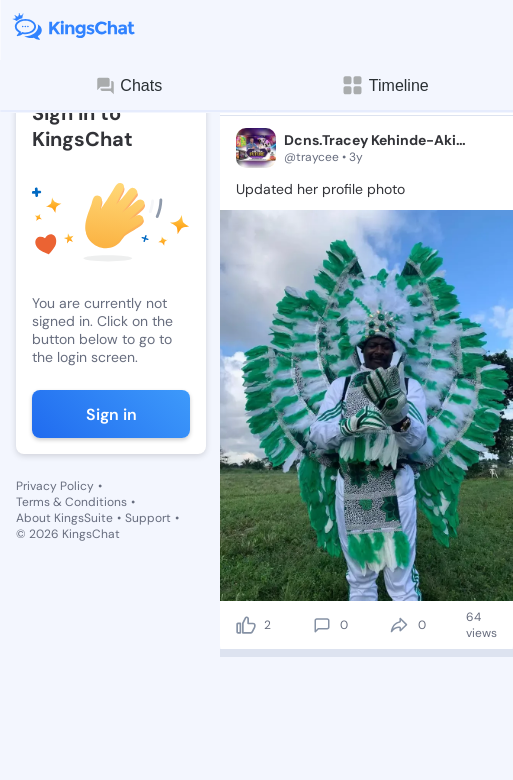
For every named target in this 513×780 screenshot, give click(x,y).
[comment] (322, 625)
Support (148, 518)
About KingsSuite (64, 518)
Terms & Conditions (71, 502)
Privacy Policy (55, 486)
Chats (128, 86)
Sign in (111, 414)
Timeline (385, 85)
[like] (246, 625)
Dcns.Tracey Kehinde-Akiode (377, 140)
